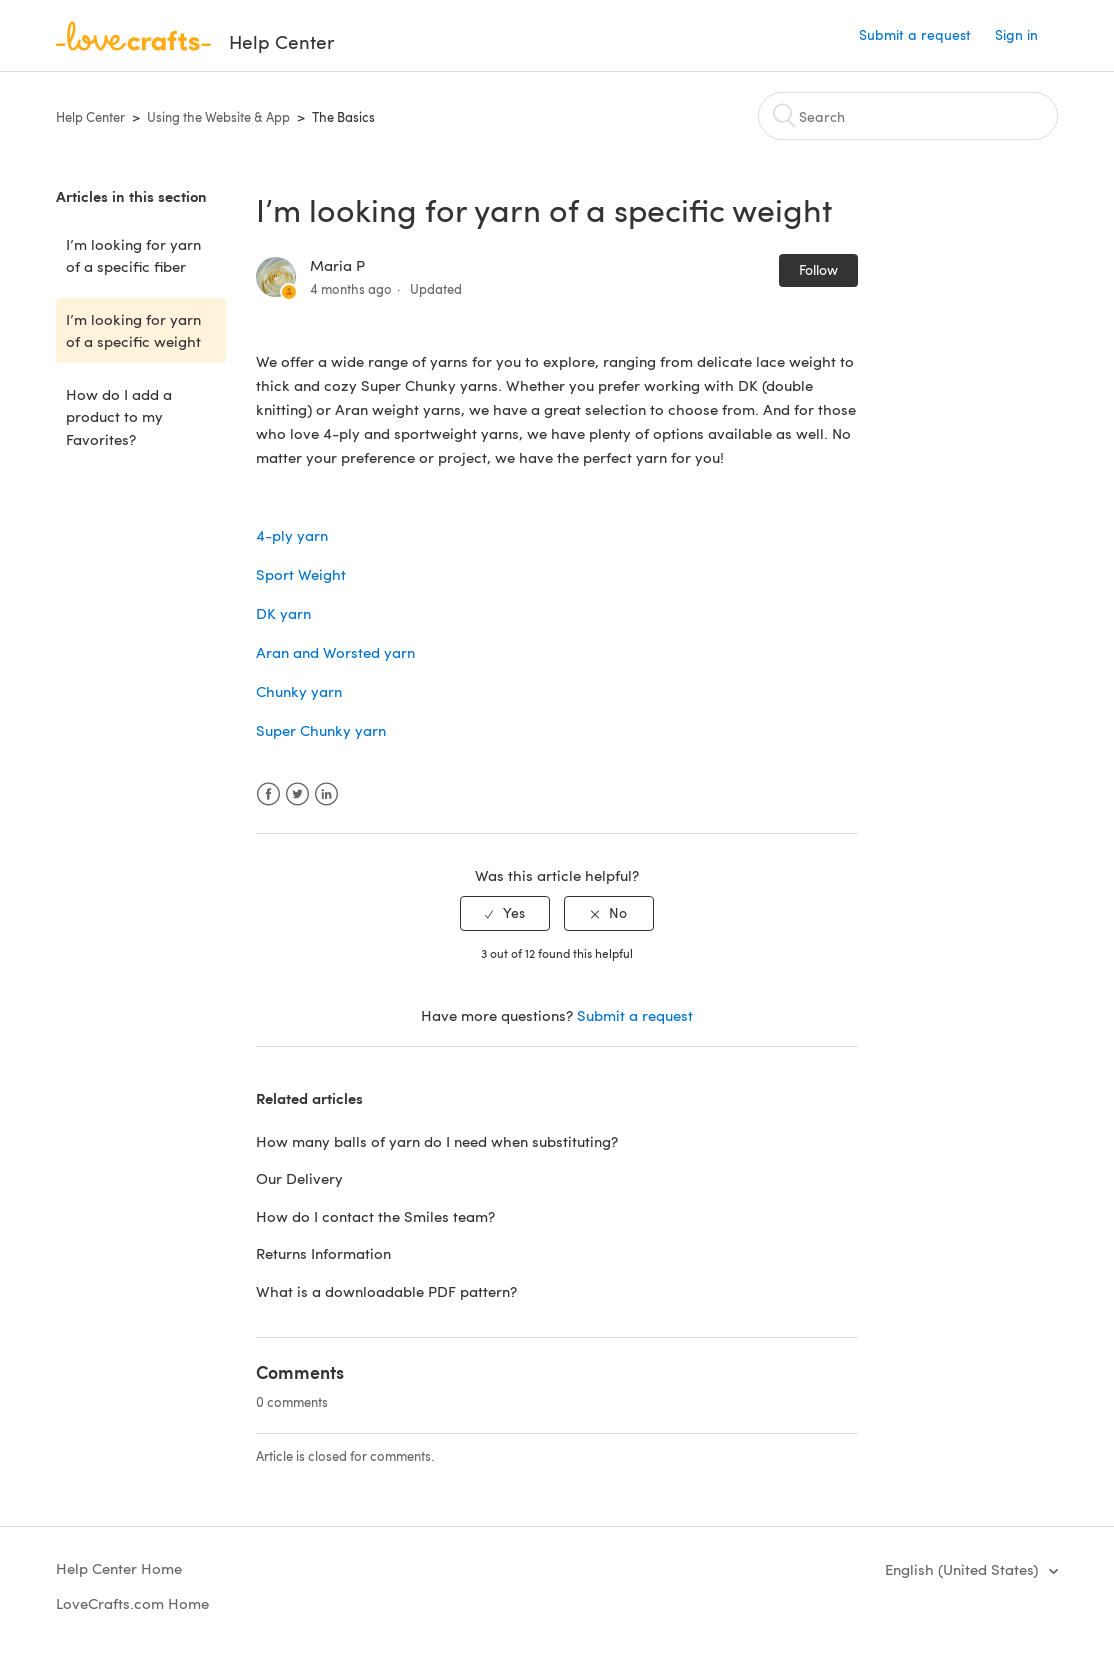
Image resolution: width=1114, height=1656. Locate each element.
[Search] (908, 116)
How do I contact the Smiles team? (375, 1216)
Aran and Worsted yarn (335, 652)
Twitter (297, 794)
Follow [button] (818, 269)
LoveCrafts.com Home (132, 1603)
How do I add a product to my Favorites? (119, 416)
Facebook (268, 794)
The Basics (343, 117)
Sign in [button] (1016, 34)
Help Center (90, 117)
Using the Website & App (218, 117)
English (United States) (963, 1569)
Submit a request (915, 34)
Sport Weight (301, 574)
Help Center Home (119, 1568)
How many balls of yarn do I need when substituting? (437, 1141)
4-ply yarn (292, 535)
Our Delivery (299, 1178)
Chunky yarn (299, 691)
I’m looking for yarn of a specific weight (133, 330)
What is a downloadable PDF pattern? (386, 1291)
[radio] (505, 913)
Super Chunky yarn (321, 730)
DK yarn (283, 613)
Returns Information (323, 1253)
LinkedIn (326, 794)
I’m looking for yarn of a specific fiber (133, 255)
